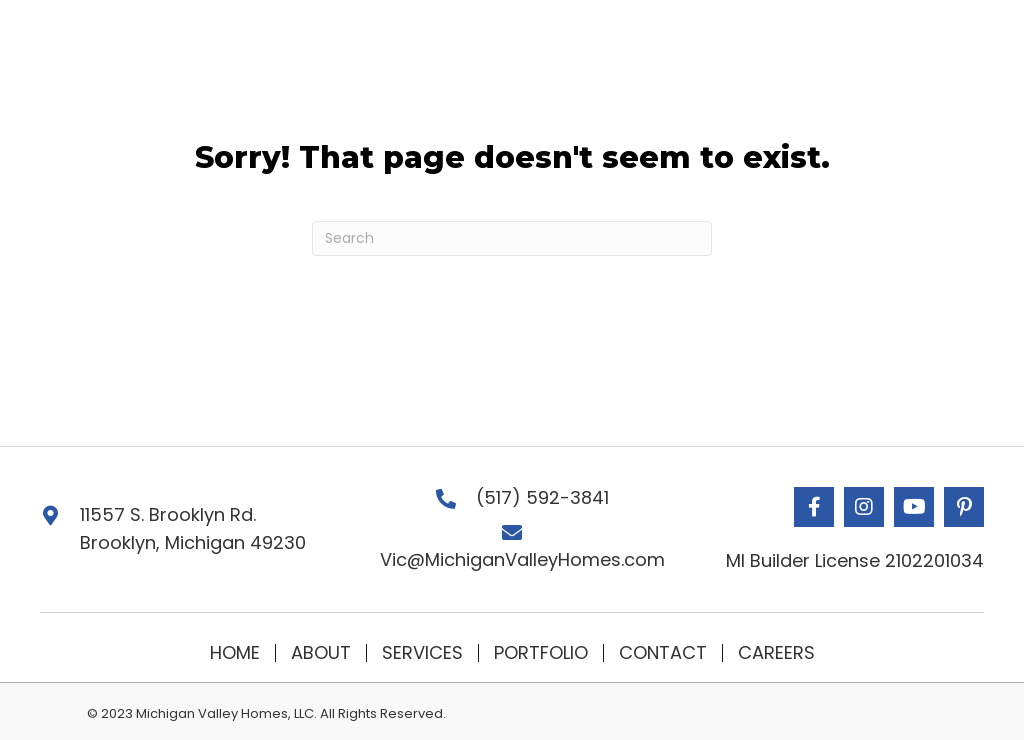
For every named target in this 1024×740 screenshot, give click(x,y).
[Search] (512, 238)
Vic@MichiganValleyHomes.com (522, 559)
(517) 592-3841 (542, 497)
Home (235, 653)
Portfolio (541, 653)
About (321, 653)
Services (422, 653)
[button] (814, 507)
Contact (663, 653)
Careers (776, 653)
